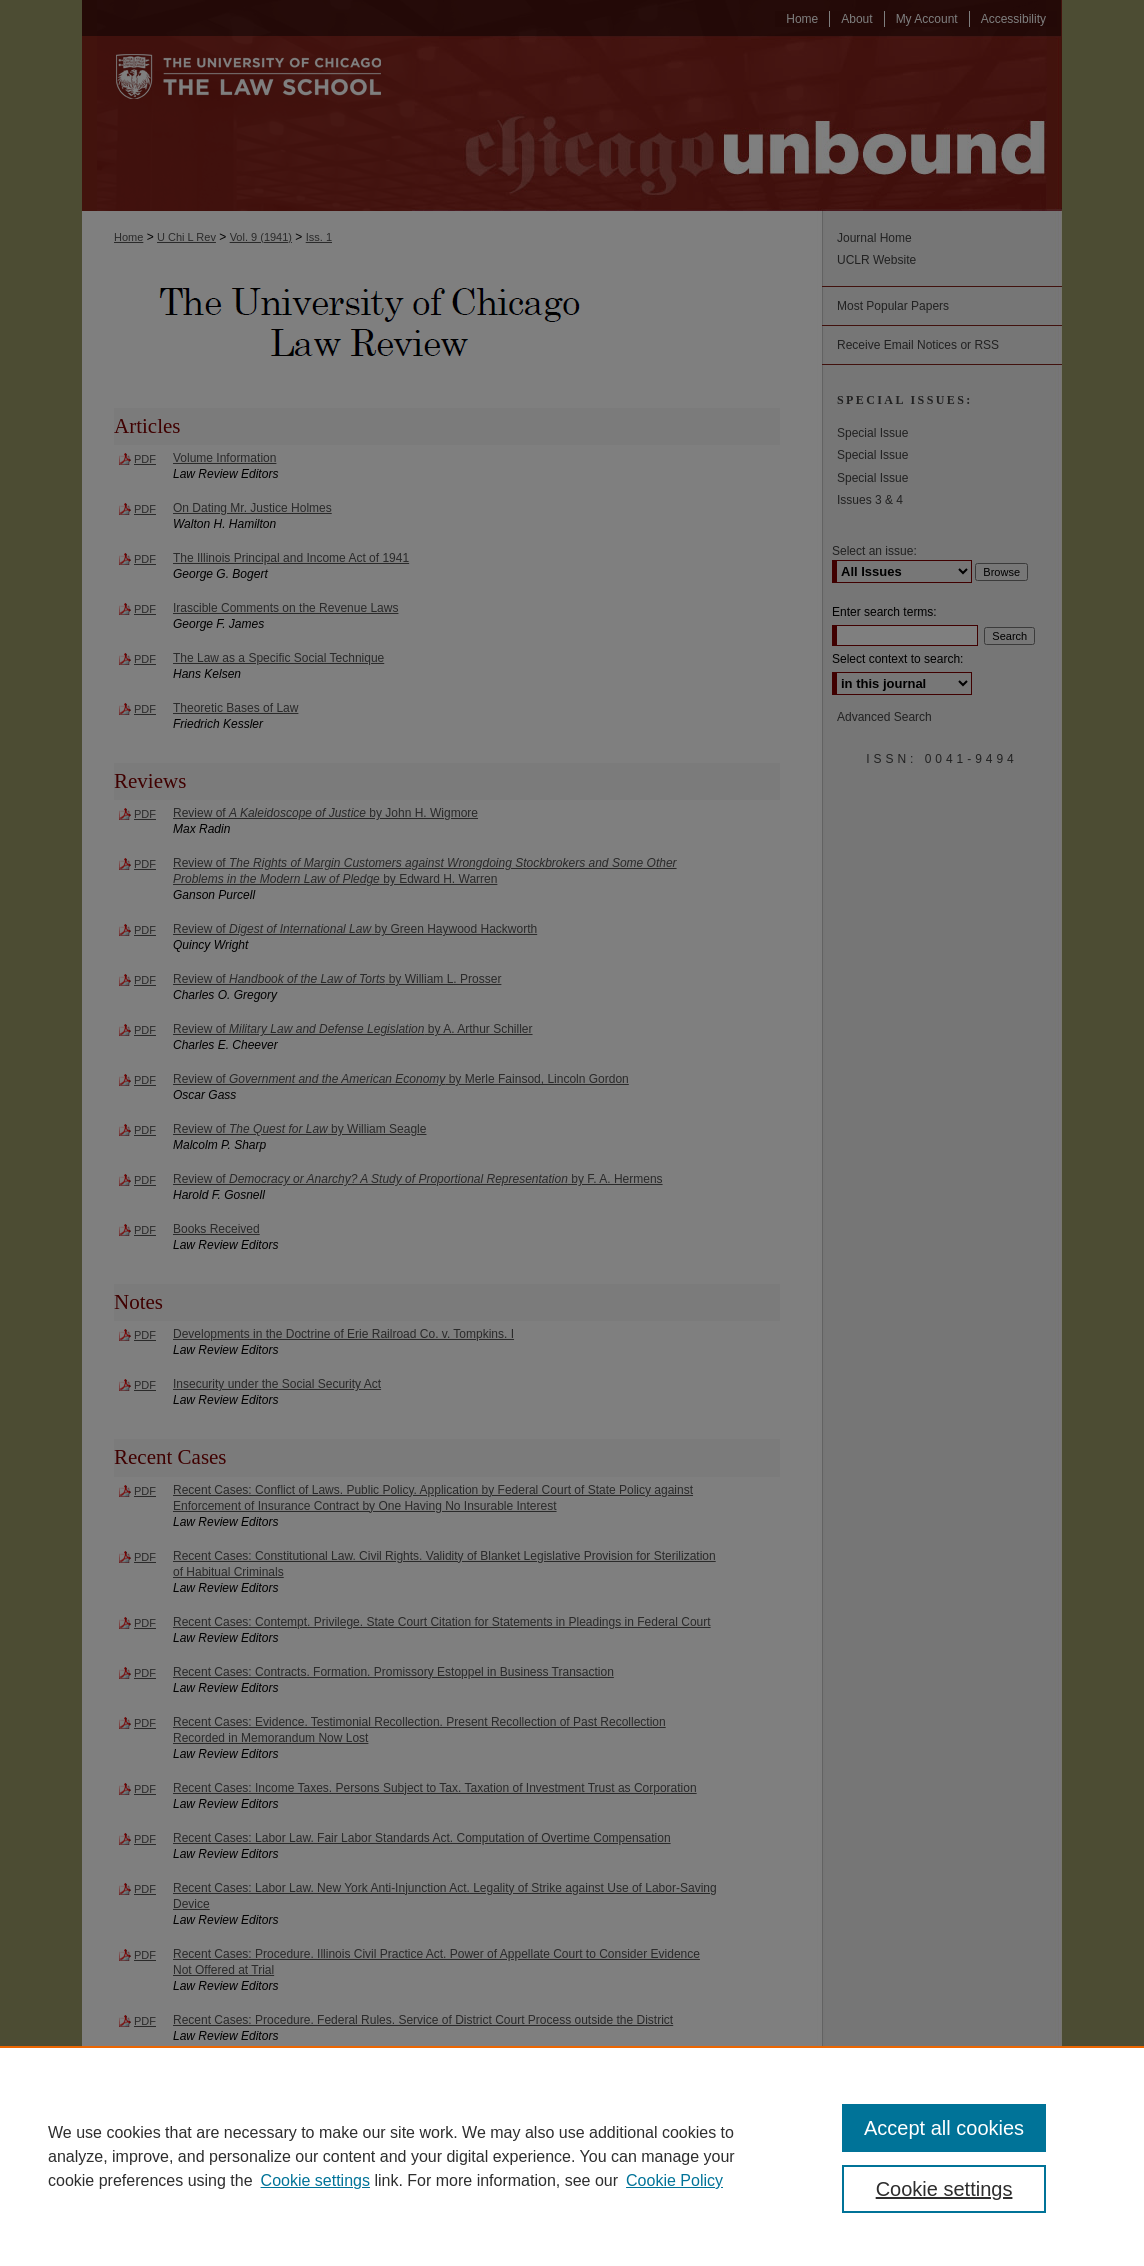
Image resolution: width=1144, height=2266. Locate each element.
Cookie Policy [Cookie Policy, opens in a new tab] (674, 2180)
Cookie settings (315, 2180)
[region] (572, 2156)
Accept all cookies (944, 2128)
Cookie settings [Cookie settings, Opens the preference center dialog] (944, 2189)
